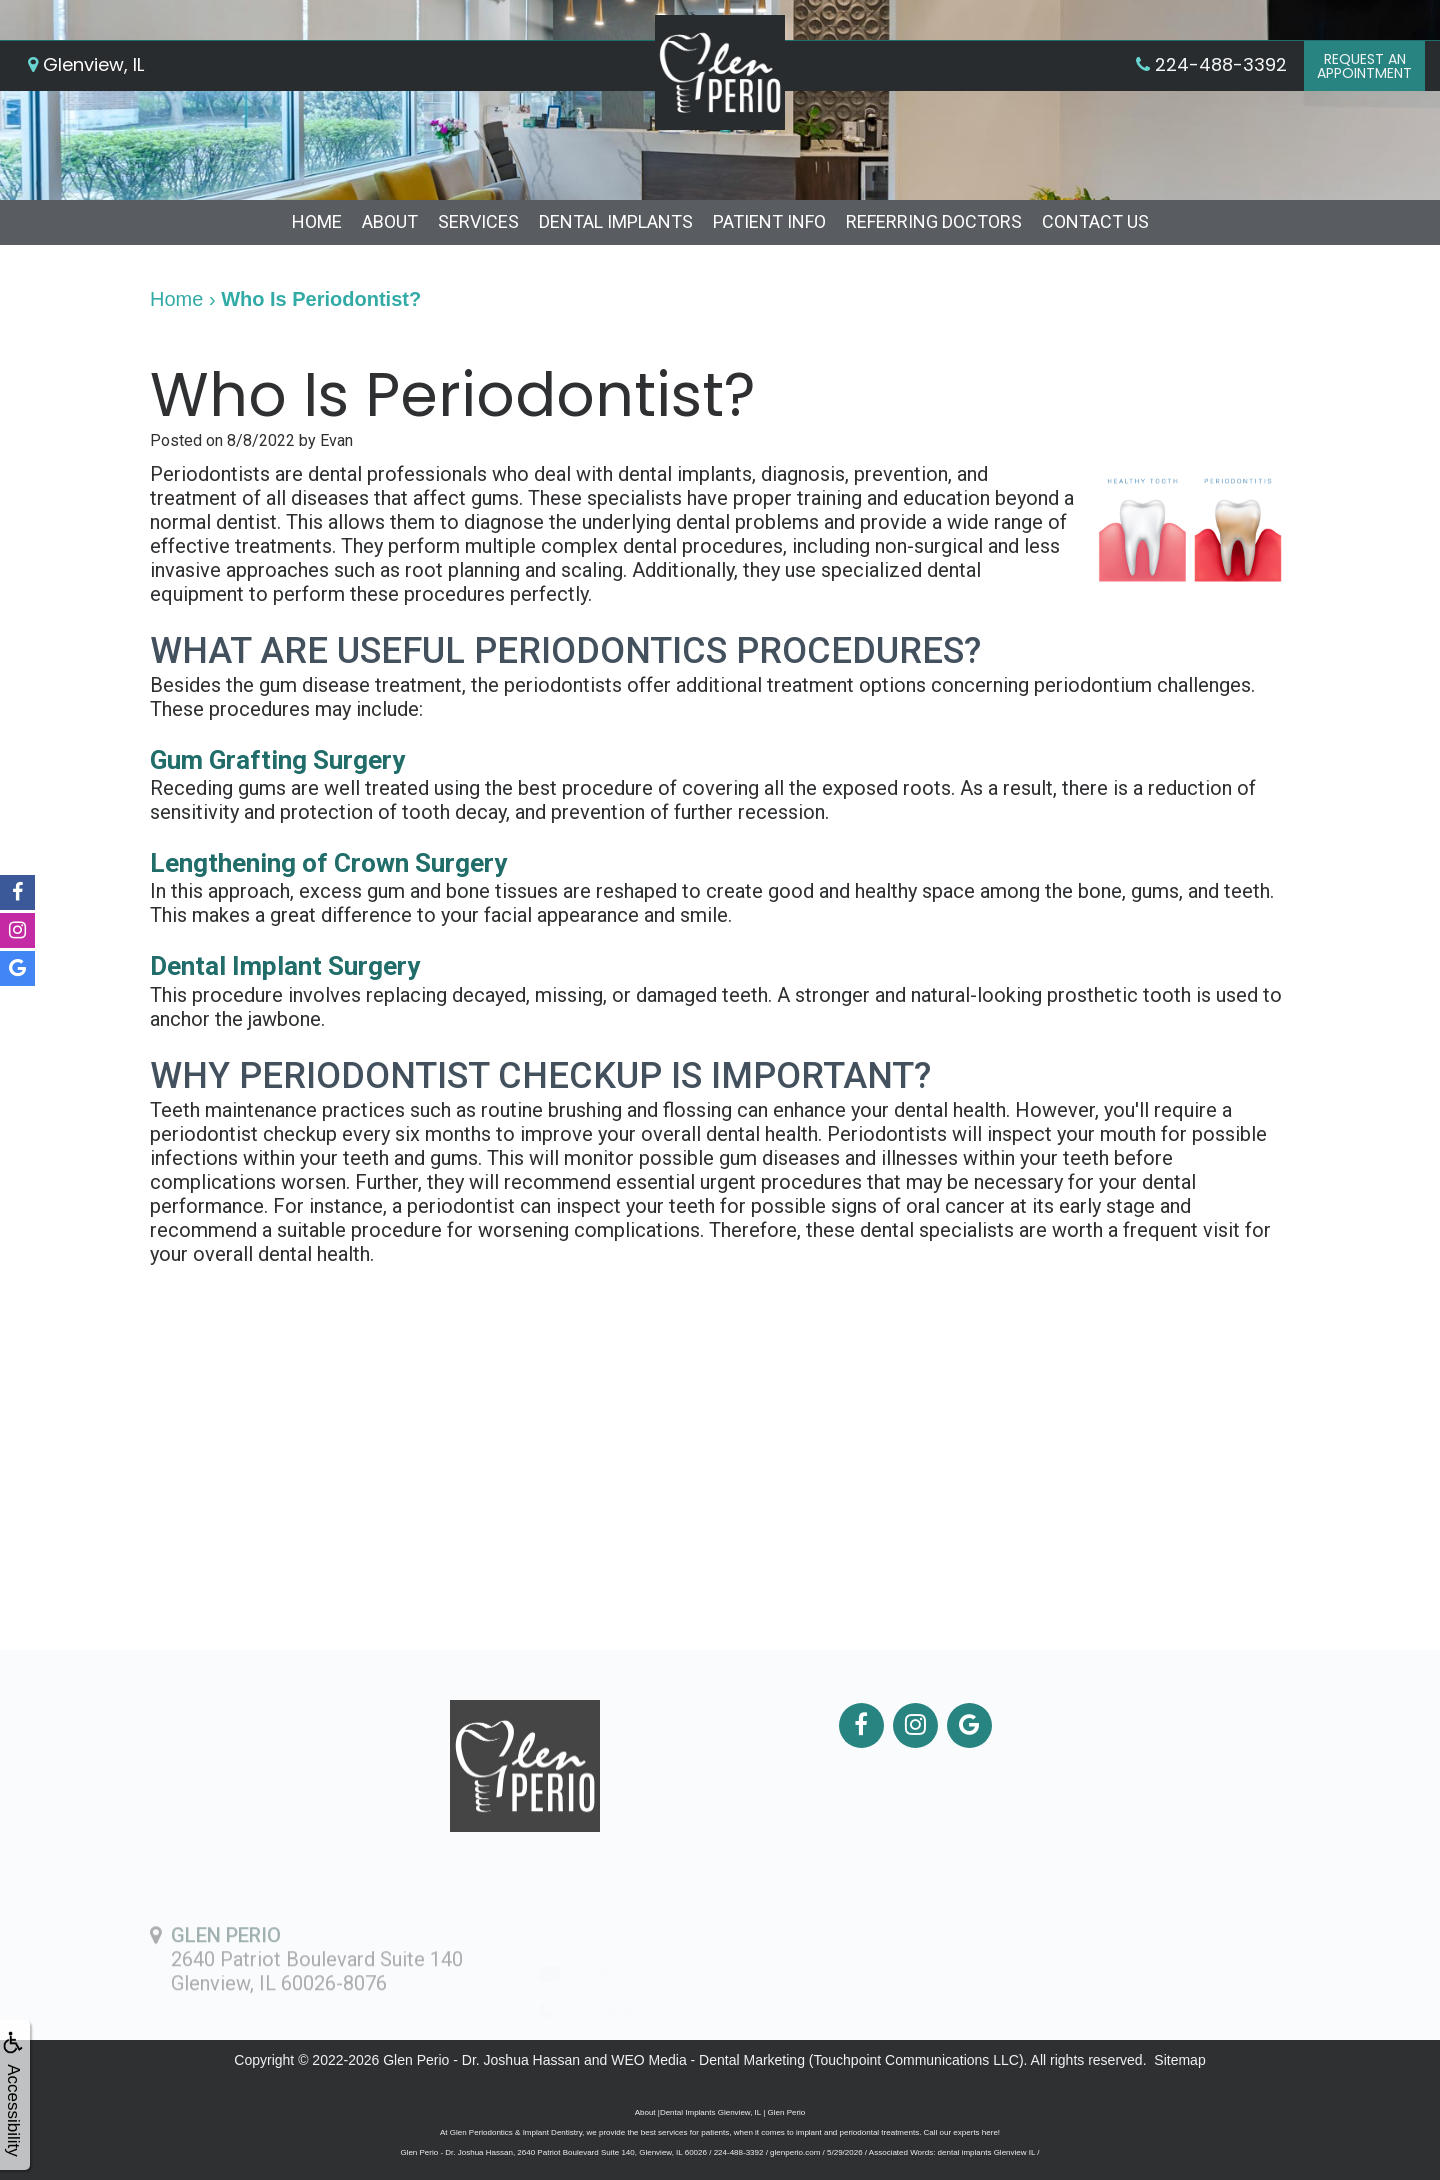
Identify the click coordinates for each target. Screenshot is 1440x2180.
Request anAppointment (1364, 66)
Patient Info (769, 221)
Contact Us (1095, 221)
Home (317, 221)
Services (478, 221)
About (390, 221)
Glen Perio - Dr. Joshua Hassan (481, 2060)
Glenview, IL (86, 64)
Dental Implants (616, 221)
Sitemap (1179, 2060)
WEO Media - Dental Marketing (708, 2060)
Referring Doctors (934, 221)
